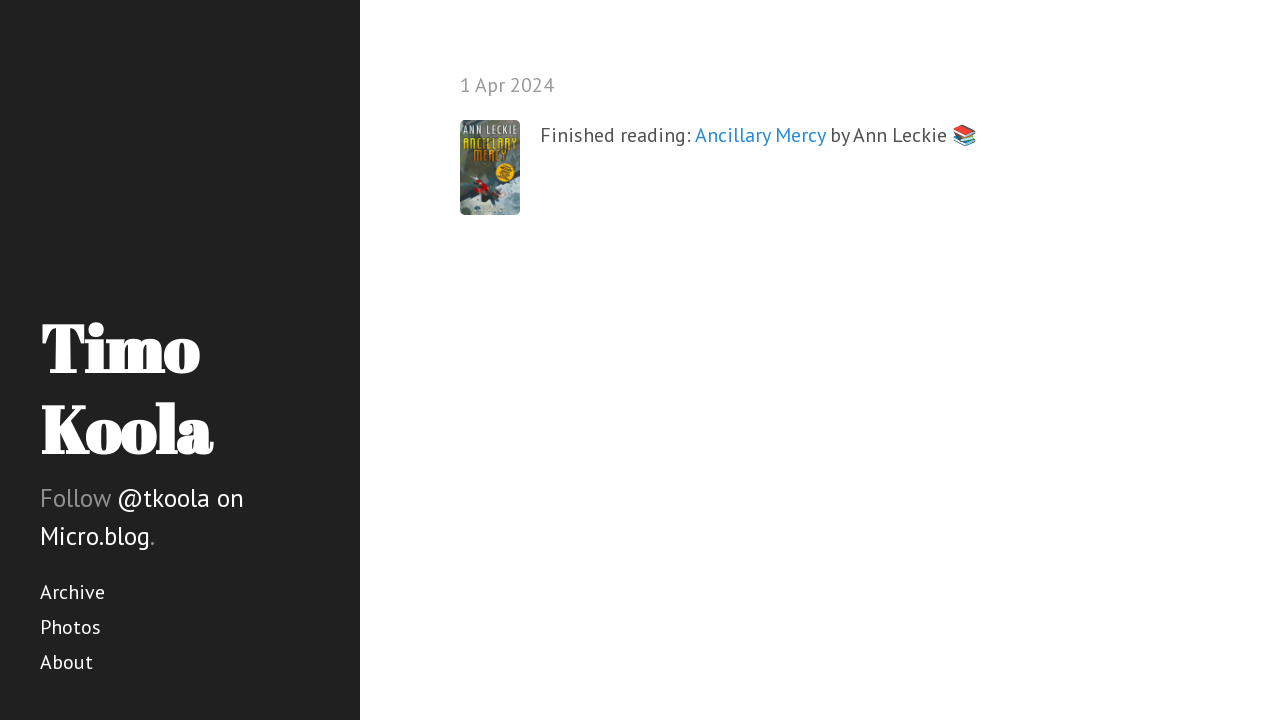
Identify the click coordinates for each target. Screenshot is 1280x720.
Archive (72, 592)
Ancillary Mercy (760, 135)
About (66, 662)
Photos (70, 627)
